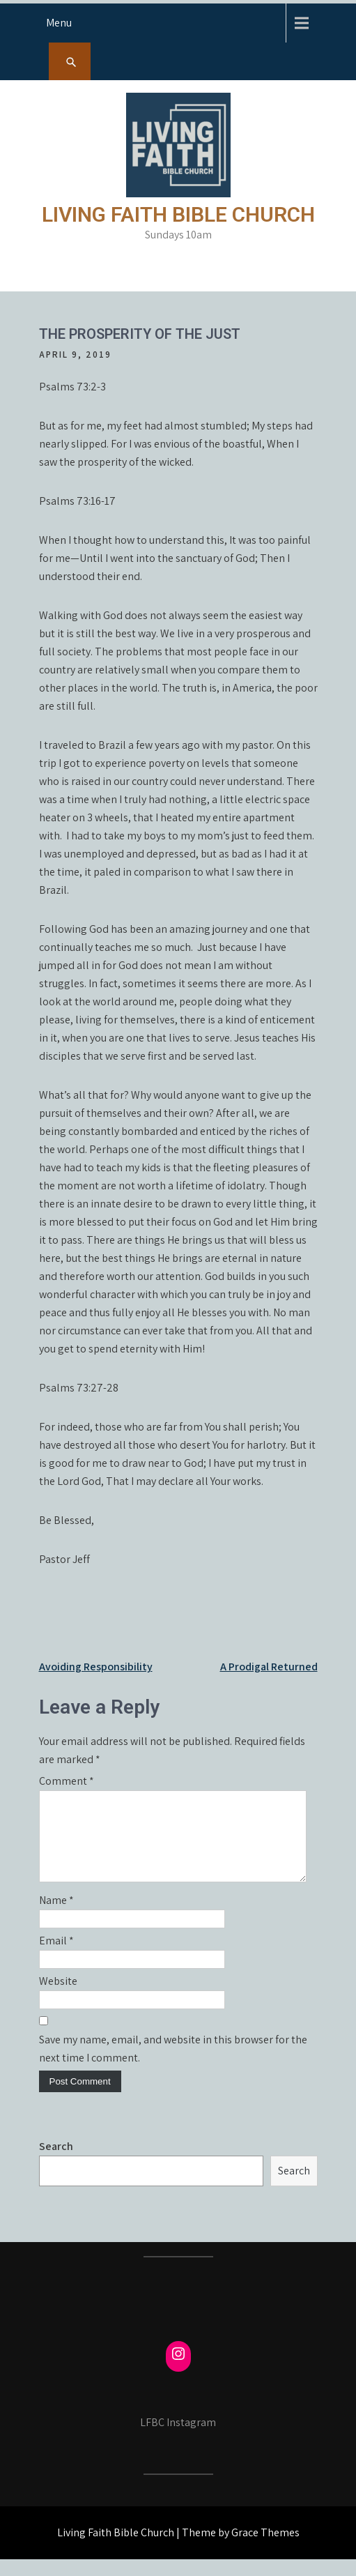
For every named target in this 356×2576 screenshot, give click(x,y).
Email (56, 1957)
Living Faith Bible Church (178, 214)
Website (58, 1997)
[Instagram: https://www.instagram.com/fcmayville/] (178, 2370)
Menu (59, 22)
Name (56, 1917)
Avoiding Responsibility (96, 1666)
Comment (66, 1781)
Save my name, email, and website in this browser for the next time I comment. (173, 2065)
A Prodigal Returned (269, 1666)
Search (56, 2163)
